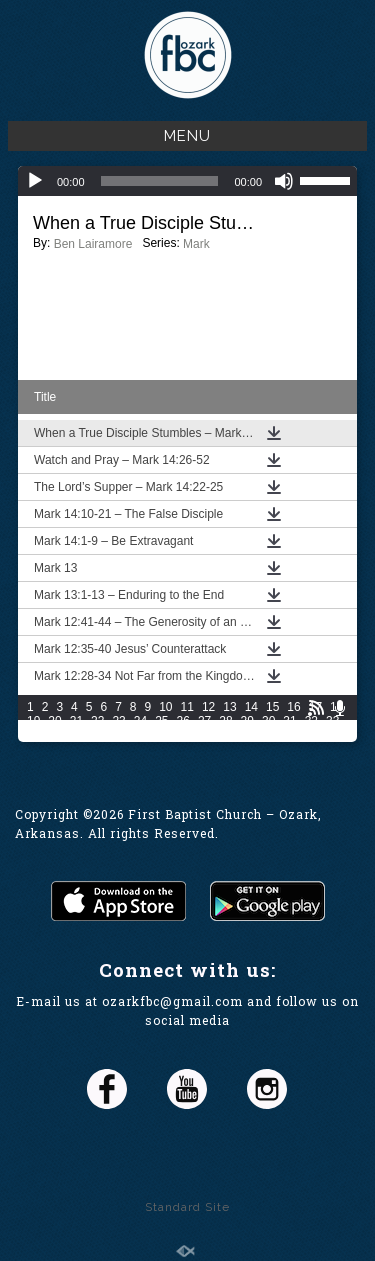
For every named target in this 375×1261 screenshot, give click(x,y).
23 (118, 721)
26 (183, 721)
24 (140, 721)
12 (208, 707)
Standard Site (187, 1207)
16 (293, 707)
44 (247, 735)
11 (187, 707)
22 (97, 721)
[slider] (160, 181)
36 (76, 735)
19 (33, 721)
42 (204, 735)
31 (289, 721)
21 (76, 721)
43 (225, 735)
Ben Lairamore (93, 244)
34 (33, 735)
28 (225, 721)
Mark (196, 244)
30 (268, 721)
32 (311, 721)
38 (118, 735)
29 (247, 721)
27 (204, 721)
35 (54, 735)
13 (229, 707)
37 (97, 735)
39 (140, 735)
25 (161, 721)
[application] (187, 181)
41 (183, 735)
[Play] (35, 181)
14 (251, 707)
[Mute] (284, 181)
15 (272, 707)
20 (54, 721)
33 (332, 721)
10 (165, 707)
